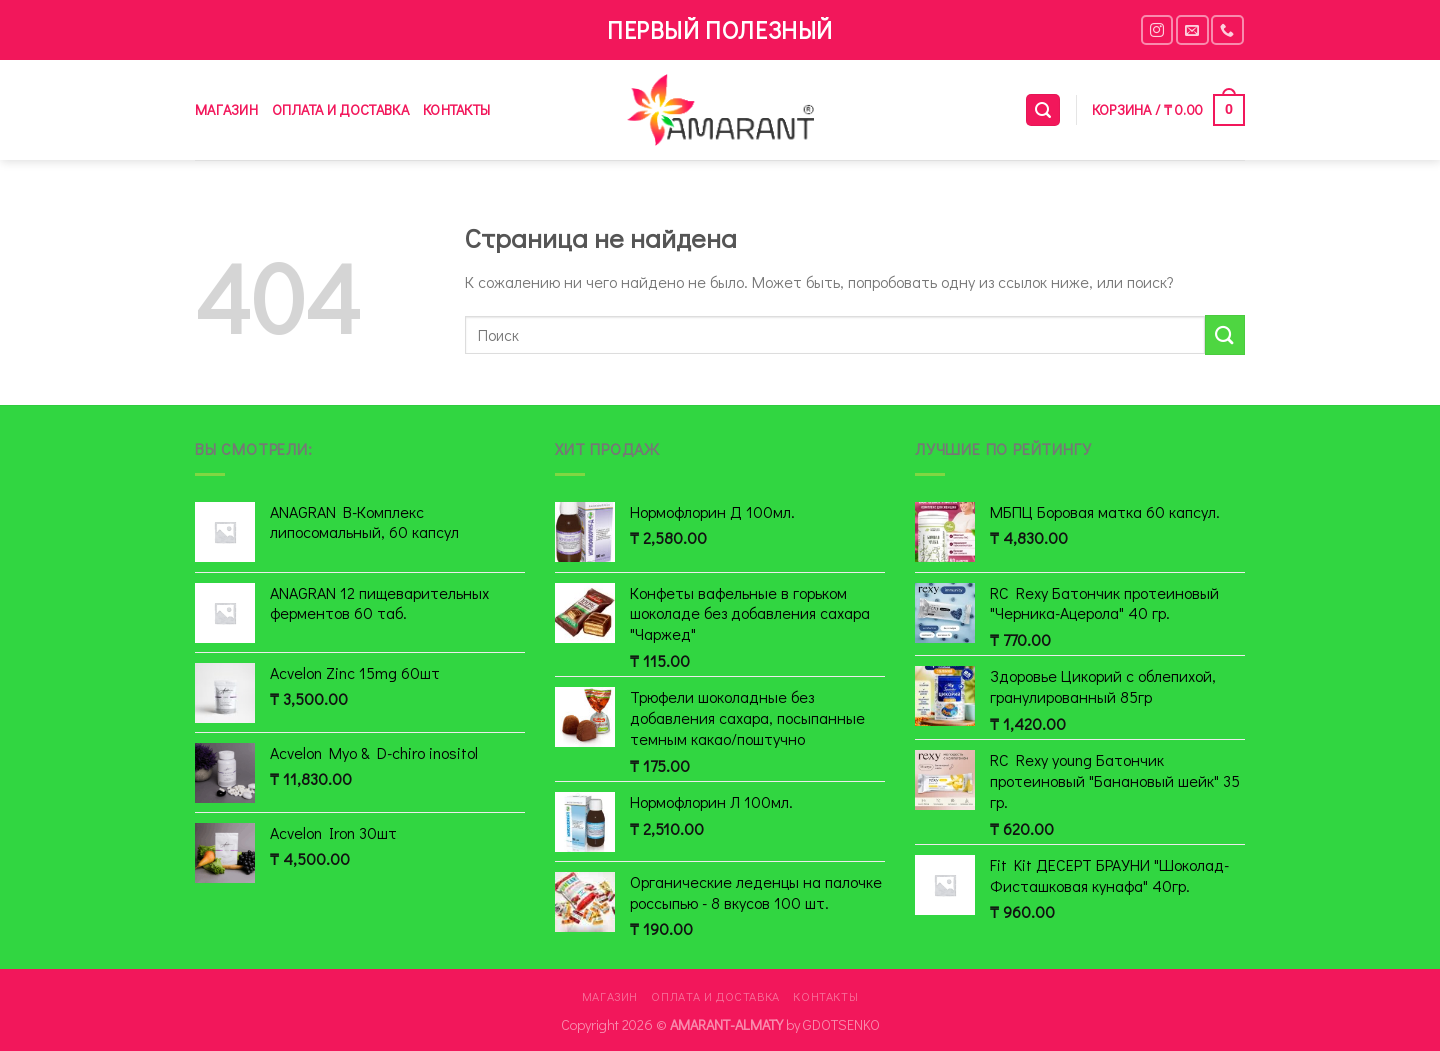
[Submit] (1225, 334)
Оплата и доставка (340, 109)
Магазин (226, 109)
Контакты (456, 109)
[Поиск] (1043, 110)
